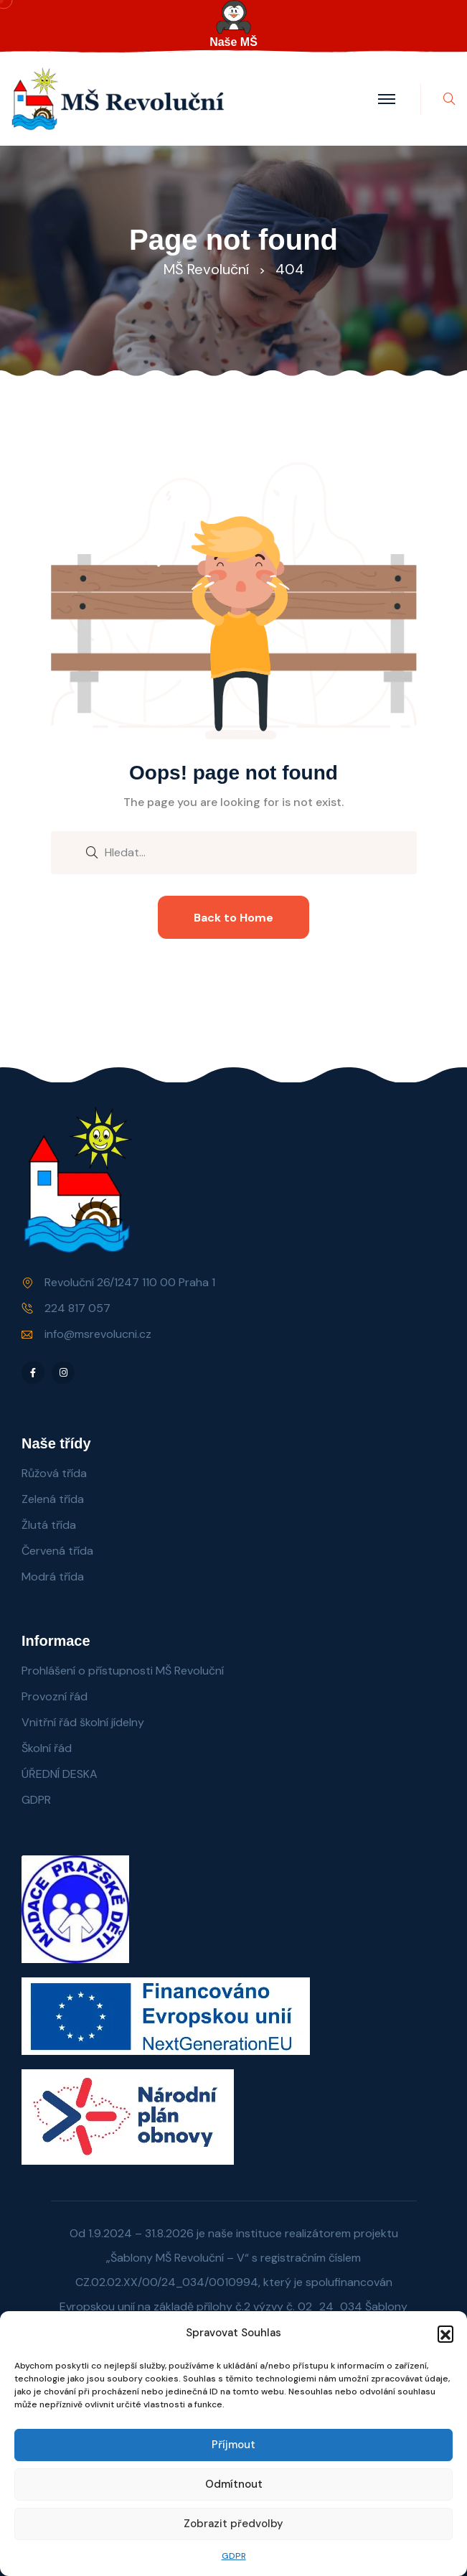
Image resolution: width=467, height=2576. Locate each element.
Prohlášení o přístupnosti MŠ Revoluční (123, 1670)
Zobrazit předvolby (233, 2523)
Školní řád (47, 1748)
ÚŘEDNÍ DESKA (60, 1773)
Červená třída (57, 1550)
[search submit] (91, 851)
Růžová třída (54, 1473)
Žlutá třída (49, 1524)
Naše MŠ (233, 42)
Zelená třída (53, 1499)
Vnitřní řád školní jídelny (83, 1722)
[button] (445, 2333)
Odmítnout (234, 2484)
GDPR (234, 2556)
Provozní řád (55, 1696)
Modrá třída (53, 1576)
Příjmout (233, 2444)
